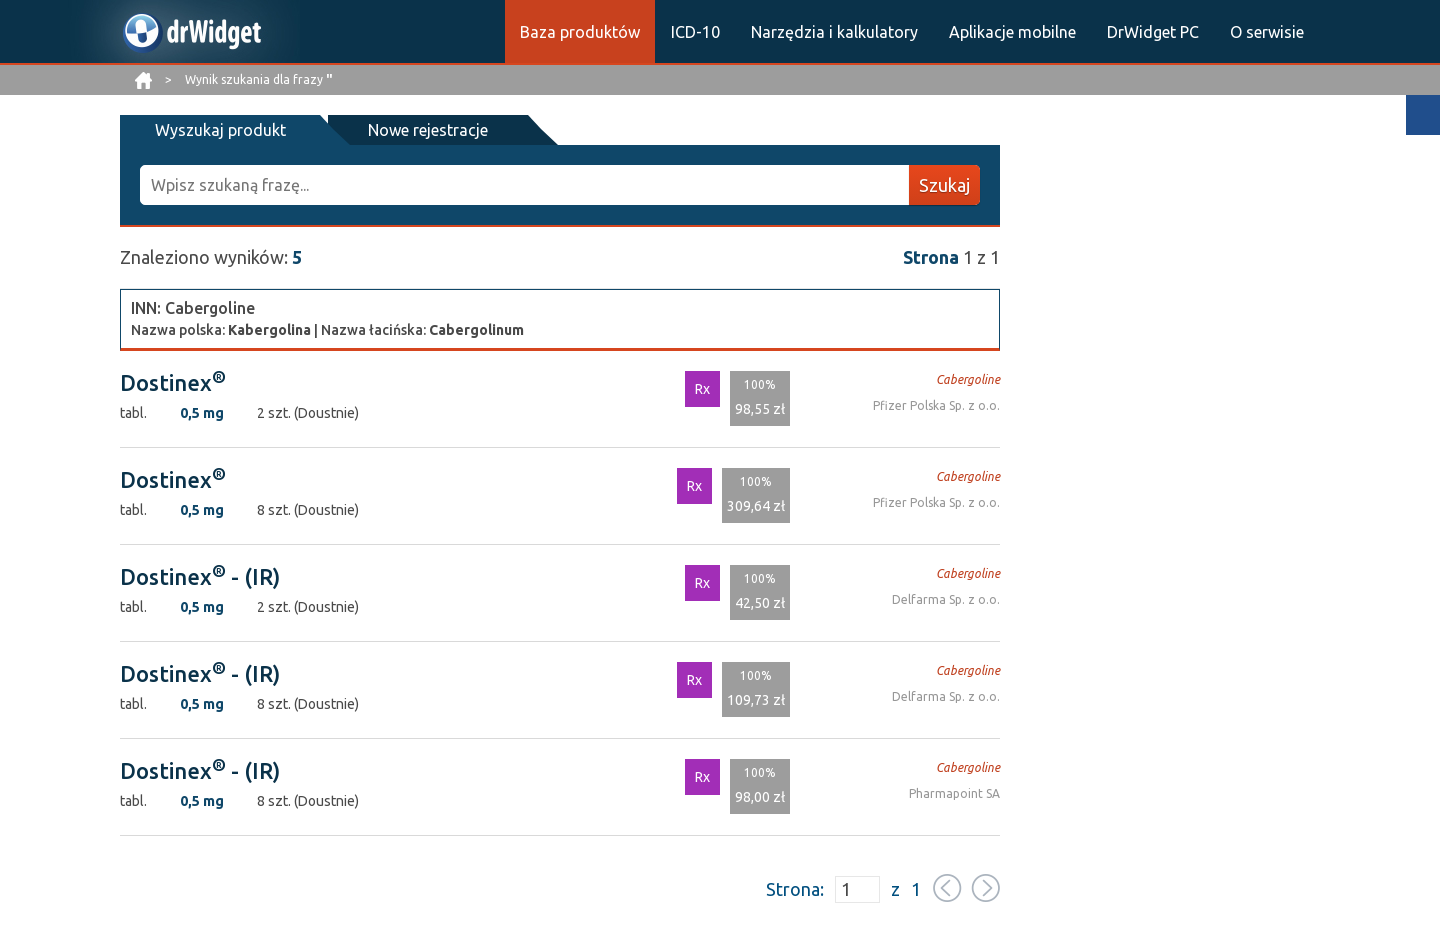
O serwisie (1267, 32)
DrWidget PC (1153, 32)
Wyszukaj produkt (220, 130)
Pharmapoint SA (954, 793)
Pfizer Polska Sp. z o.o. (936, 405)
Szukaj (944, 185)
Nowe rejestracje (428, 130)
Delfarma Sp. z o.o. (946, 599)
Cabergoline (968, 379)
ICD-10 (695, 32)
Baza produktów (580, 32)
